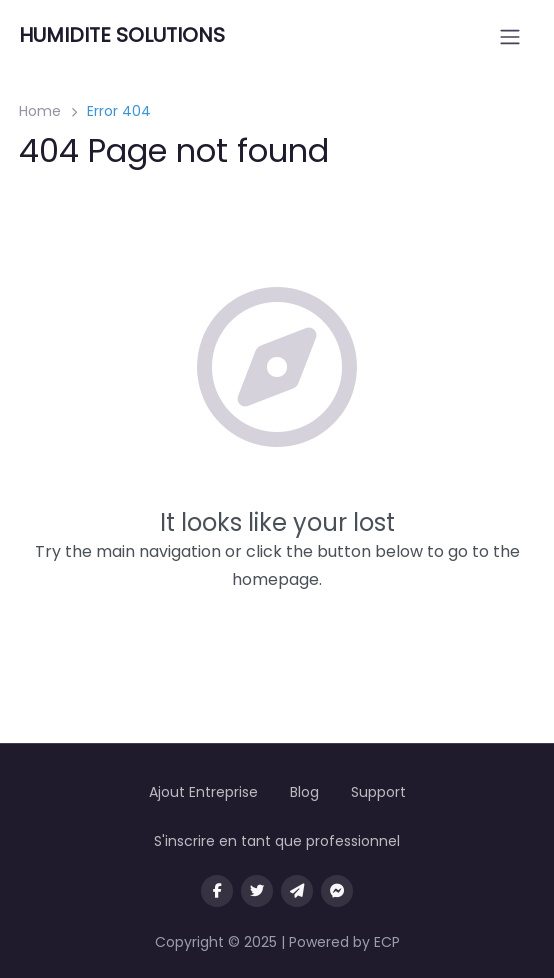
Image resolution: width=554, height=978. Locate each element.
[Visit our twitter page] (257, 891)
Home (40, 111)
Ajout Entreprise (203, 792)
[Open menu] (510, 37)
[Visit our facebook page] (217, 891)
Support (378, 792)
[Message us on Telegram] (297, 891)
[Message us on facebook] (337, 891)
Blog (304, 792)
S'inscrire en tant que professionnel (277, 841)
